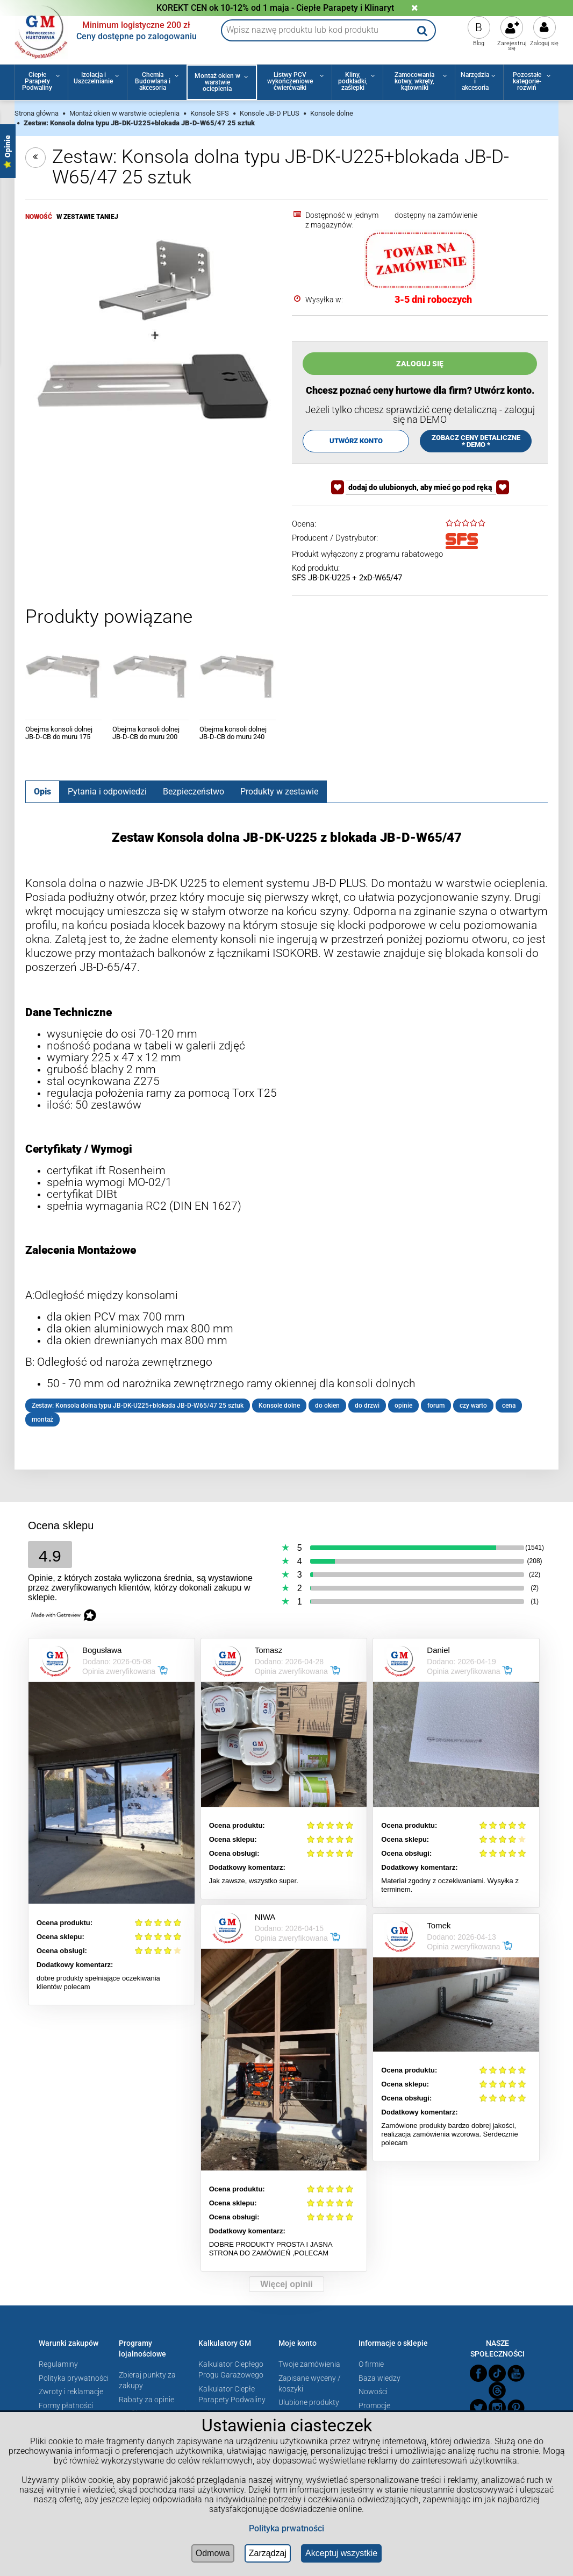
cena (508, 1405)
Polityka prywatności (74, 2378)
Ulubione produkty (308, 2402)
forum (436, 1405)
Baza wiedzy (379, 2378)
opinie (403, 1405)
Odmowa (213, 2553)
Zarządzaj (267, 2553)
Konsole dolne (279, 1405)
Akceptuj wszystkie (341, 2553)
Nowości (373, 2391)
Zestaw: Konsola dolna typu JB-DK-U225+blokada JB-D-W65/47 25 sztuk (137, 1405)
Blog (478, 43)
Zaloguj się (544, 43)
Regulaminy (58, 2364)
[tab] (42, 791)
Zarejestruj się (512, 46)
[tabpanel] (286, 1128)
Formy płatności (66, 2405)
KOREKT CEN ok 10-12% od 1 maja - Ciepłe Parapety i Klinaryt (275, 8)
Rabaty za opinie (146, 2399)
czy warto (473, 1405)
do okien (327, 1405)
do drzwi (367, 1405)
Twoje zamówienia (309, 2364)
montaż (42, 1419)
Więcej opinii (286, 2284)
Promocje (374, 2405)
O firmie (371, 2364)
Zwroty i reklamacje (71, 2391)
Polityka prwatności (286, 2528)
